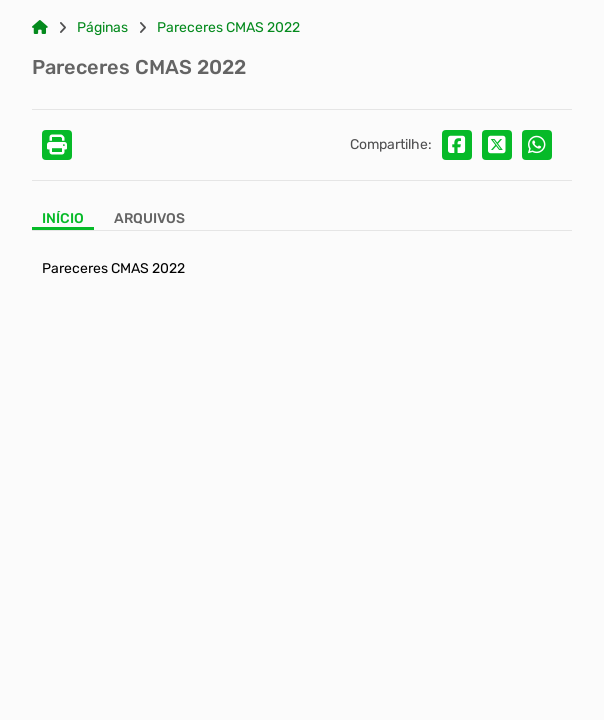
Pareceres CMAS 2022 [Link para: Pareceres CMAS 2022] (228, 28)
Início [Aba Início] (63, 219)
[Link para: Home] (40, 28)
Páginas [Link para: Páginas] (102, 28)
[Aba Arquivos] (149, 220)
